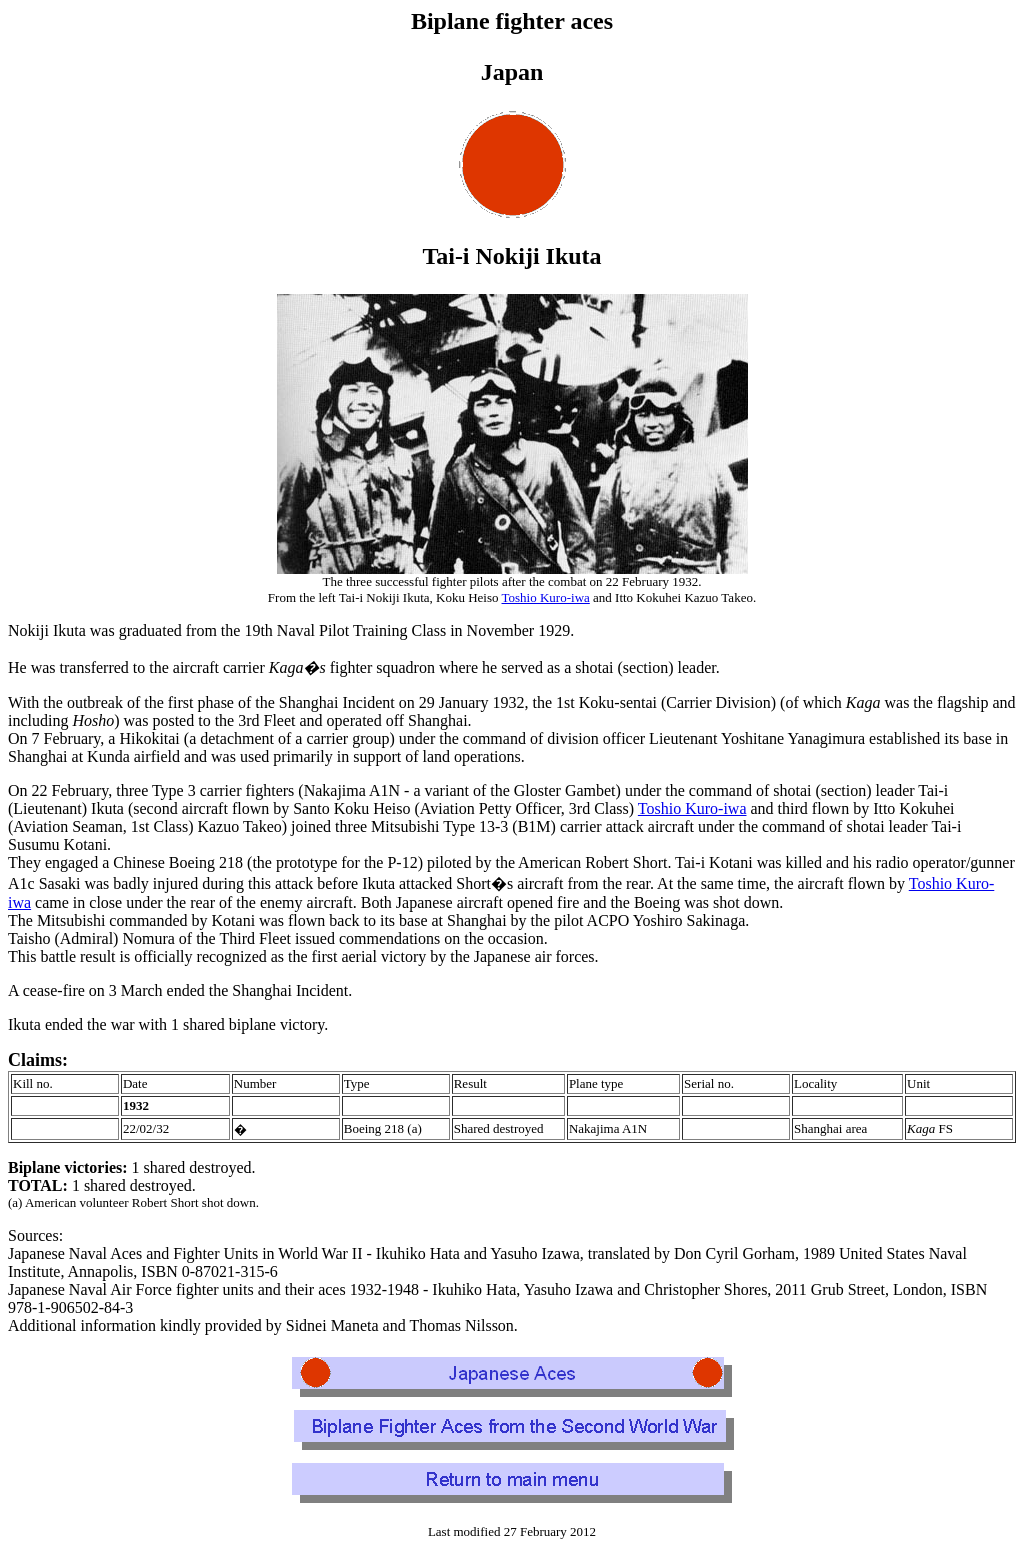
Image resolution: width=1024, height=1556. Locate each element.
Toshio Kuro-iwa (546, 597)
